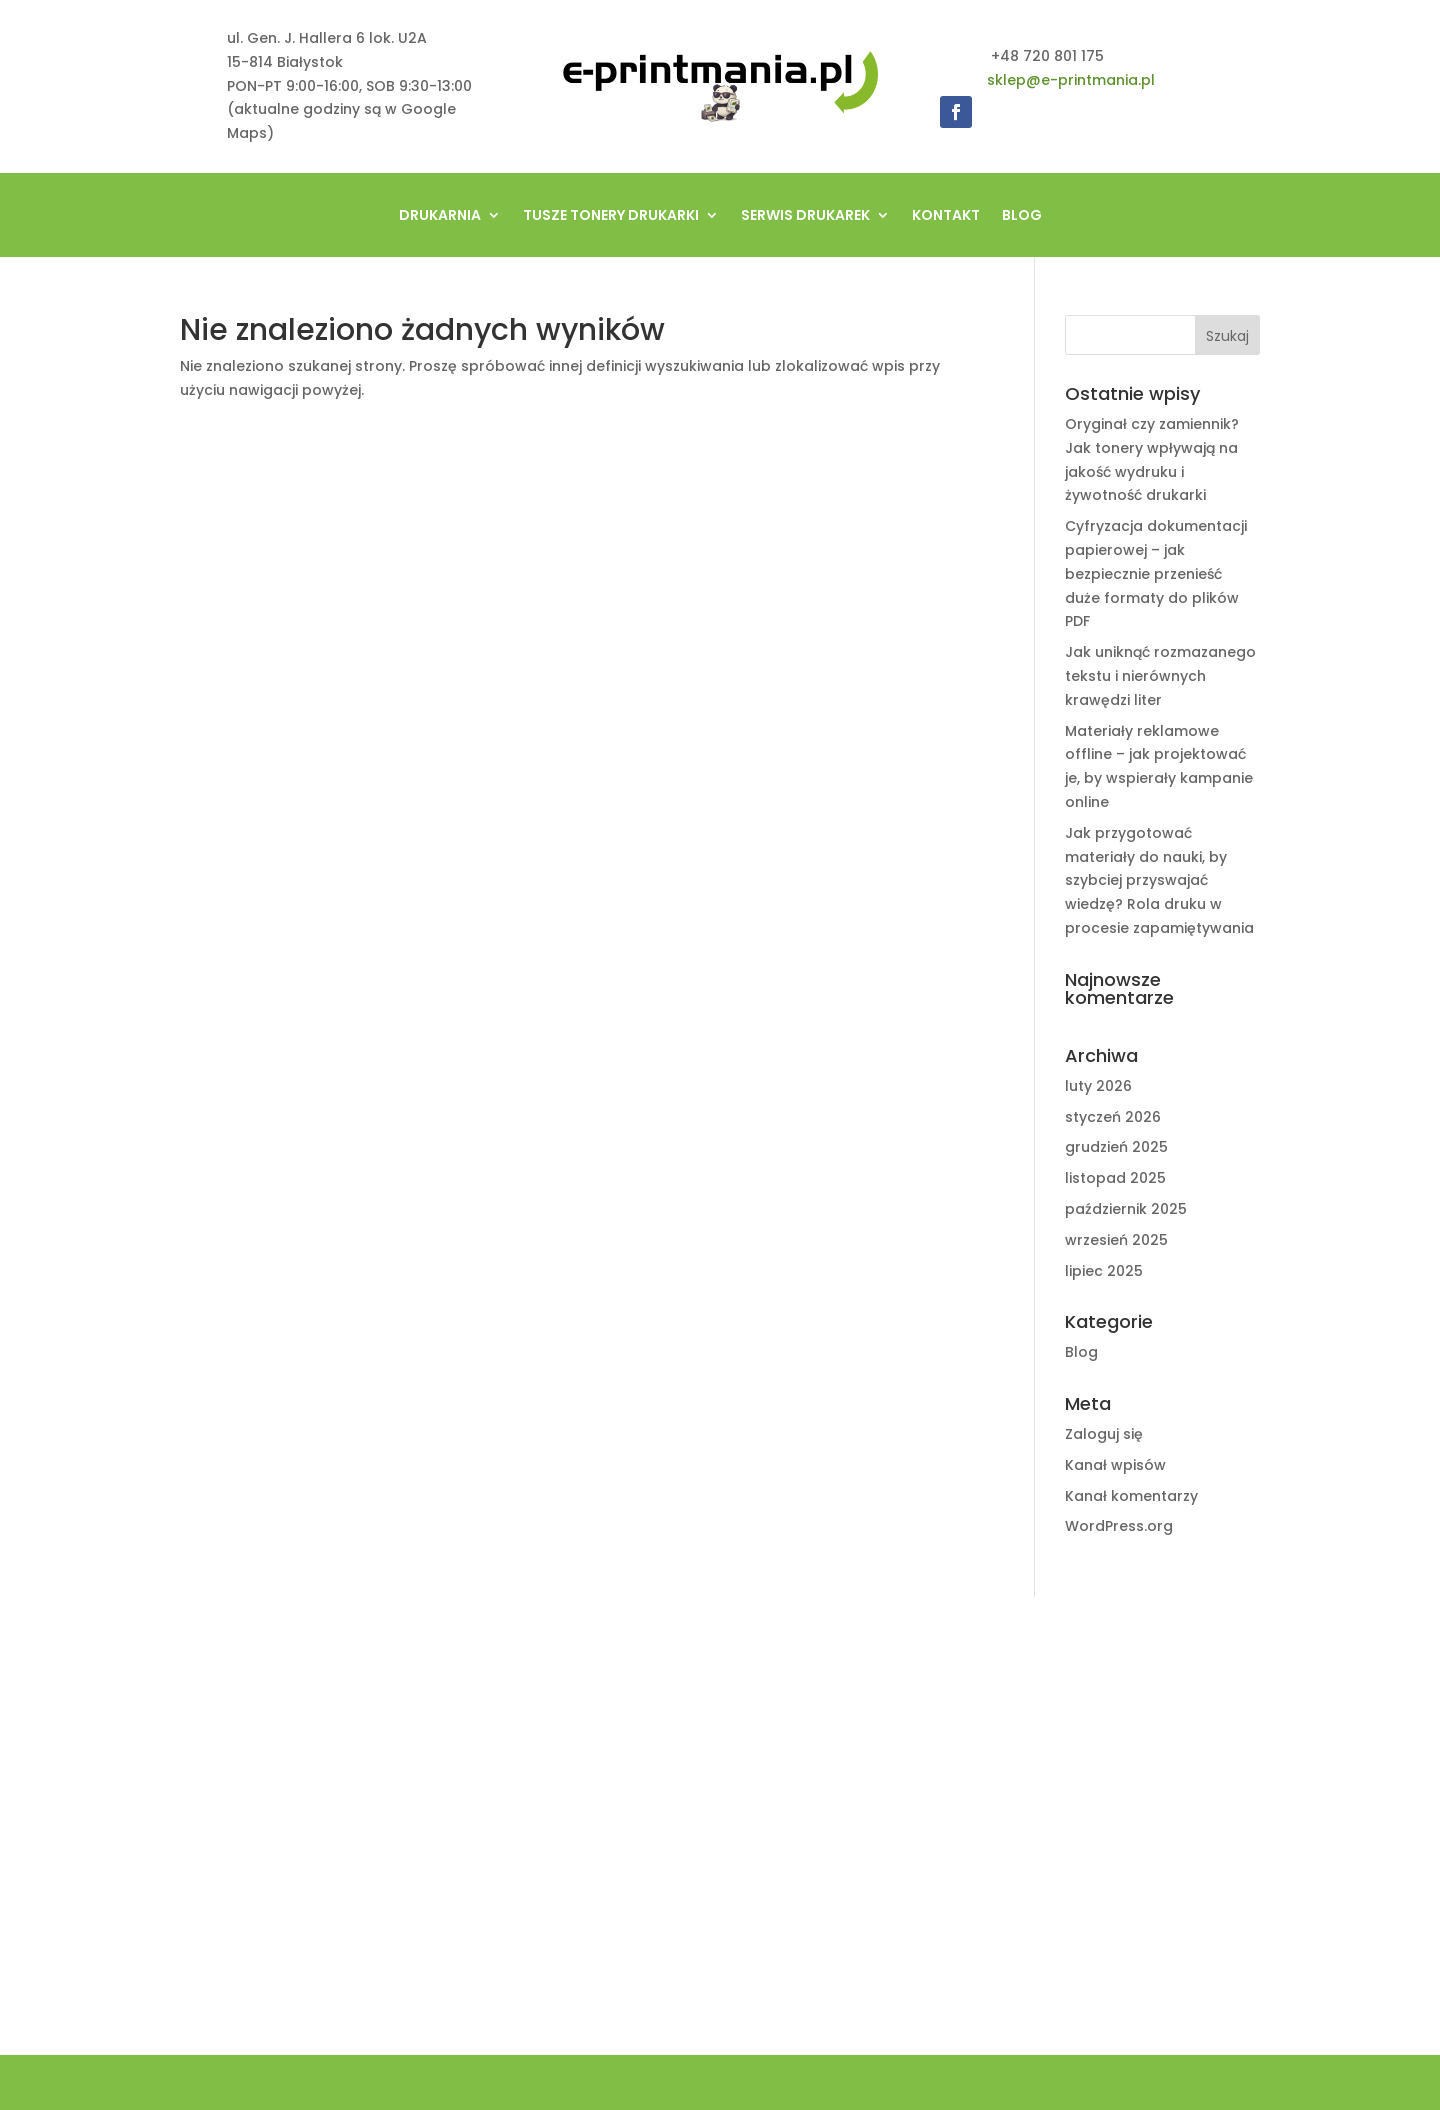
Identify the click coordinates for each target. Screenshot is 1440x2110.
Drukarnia (440, 216)
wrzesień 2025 (1116, 1240)
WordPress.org (1119, 1526)
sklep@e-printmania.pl (1071, 80)
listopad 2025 (1115, 1178)
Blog (1022, 216)
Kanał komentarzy (1131, 1496)
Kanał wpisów (1115, 1465)
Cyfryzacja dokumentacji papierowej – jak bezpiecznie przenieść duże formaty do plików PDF (1156, 573)
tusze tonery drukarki (611, 216)
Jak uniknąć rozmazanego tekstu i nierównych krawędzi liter (1160, 676)
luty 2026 (1098, 1086)
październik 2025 (1126, 1209)
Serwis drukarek (805, 216)
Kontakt (946, 216)
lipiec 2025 (1104, 1271)
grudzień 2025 (1116, 1147)
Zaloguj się (1104, 1434)
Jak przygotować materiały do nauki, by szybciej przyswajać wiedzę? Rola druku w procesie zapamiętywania (1159, 880)
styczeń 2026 (1113, 1117)
